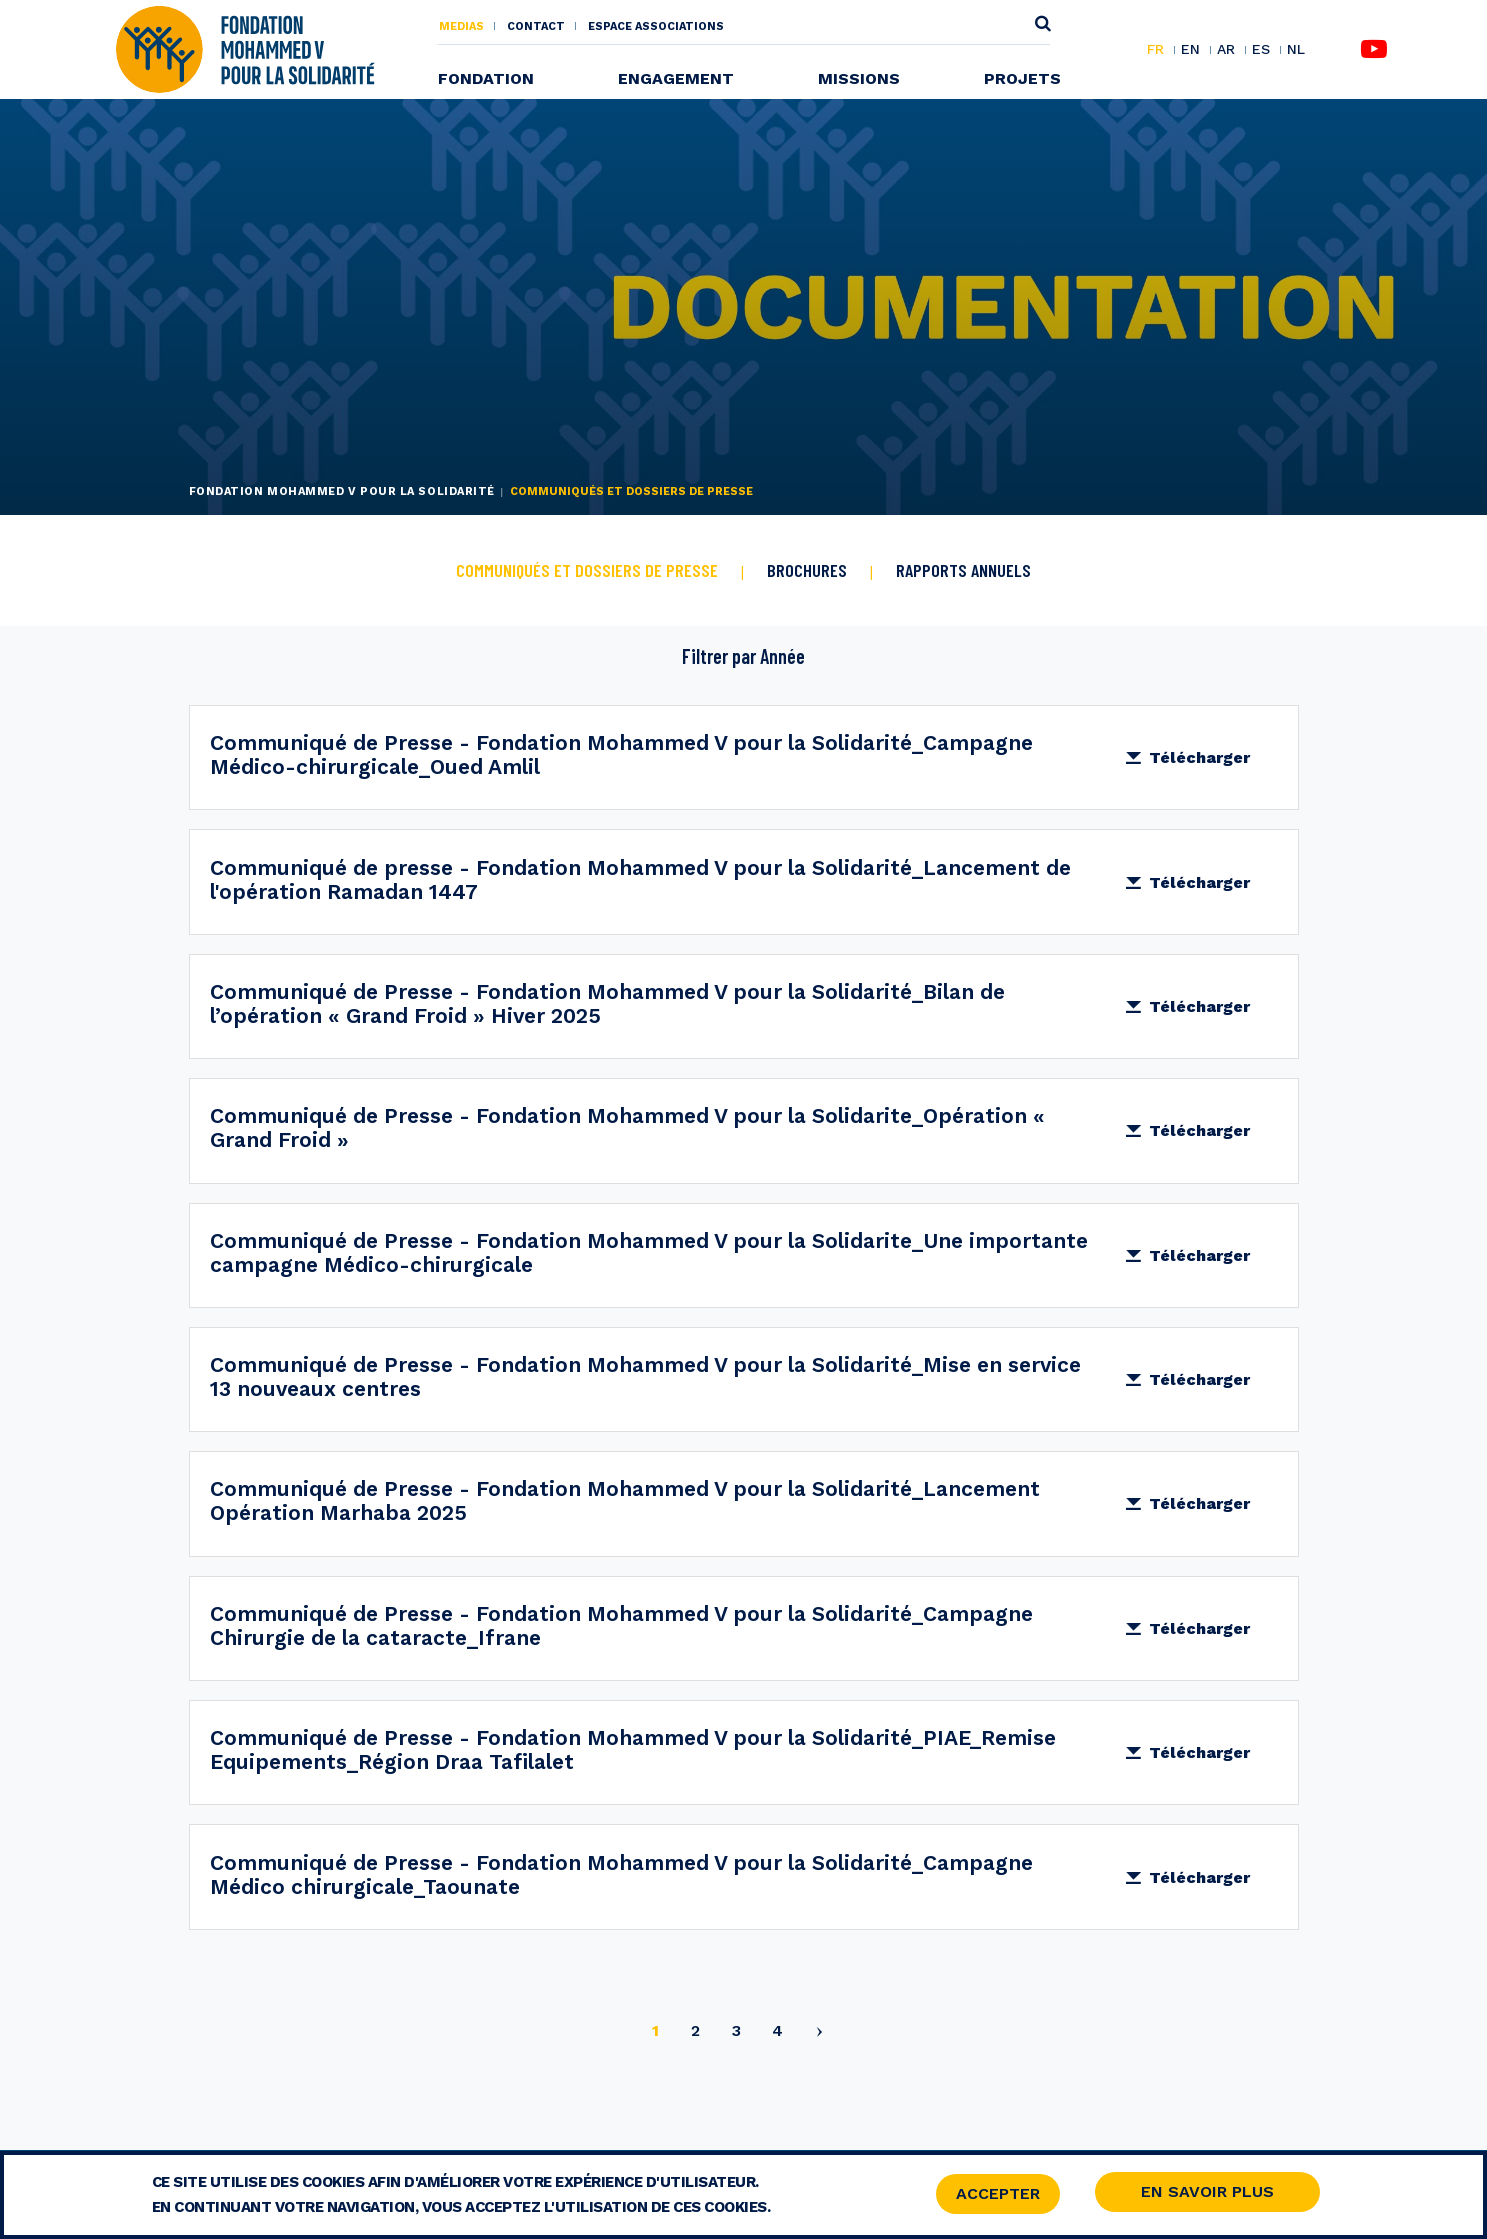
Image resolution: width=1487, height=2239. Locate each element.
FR (1155, 50)
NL (1296, 49)
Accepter (998, 2196)
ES (1261, 50)
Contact (536, 26)
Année (782, 656)
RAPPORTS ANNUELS (963, 570)
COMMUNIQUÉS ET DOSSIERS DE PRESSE (587, 570)
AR (1226, 50)
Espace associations (656, 26)
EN (1190, 50)
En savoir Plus (1207, 2194)
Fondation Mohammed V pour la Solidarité (342, 491)
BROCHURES (807, 570)
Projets (1022, 78)
